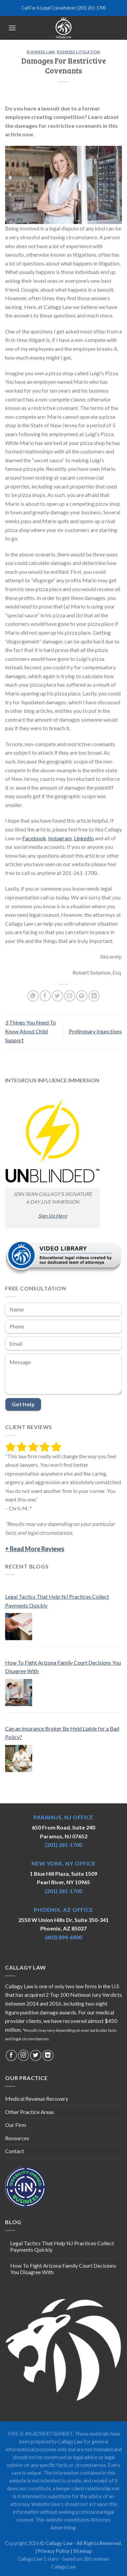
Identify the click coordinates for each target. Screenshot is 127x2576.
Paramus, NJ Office (63, 1817)
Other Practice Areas (29, 2112)
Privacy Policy (54, 2551)
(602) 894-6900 (63, 1937)
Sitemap (82, 2551)
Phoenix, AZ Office (63, 1909)
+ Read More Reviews (34, 1548)
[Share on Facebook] (45, 995)
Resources (17, 2138)
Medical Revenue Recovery (36, 2098)
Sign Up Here (52, 1216)
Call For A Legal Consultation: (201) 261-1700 (63, 8)
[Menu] (12, 27)
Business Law (41, 52)
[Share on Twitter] (57, 995)
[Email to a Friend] (69, 995)
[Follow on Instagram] (23, 2055)
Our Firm (15, 2125)
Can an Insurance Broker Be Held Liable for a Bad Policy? (62, 1732)
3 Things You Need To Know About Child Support (30, 1031)
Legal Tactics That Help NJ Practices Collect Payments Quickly (57, 1601)
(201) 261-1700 (63, 1844)
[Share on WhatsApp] (33, 995)
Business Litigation (78, 52)
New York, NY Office (63, 1863)
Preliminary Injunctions (95, 1031)
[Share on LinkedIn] (94, 995)
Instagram (60, 838)
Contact (14, 2151)
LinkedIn (84, 838)
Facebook (34, 838)
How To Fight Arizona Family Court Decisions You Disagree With (63, 1667)
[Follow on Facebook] (11, 2055)
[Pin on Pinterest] (81, 995)
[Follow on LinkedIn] (48, 2055)
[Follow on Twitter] (35, 2055)
